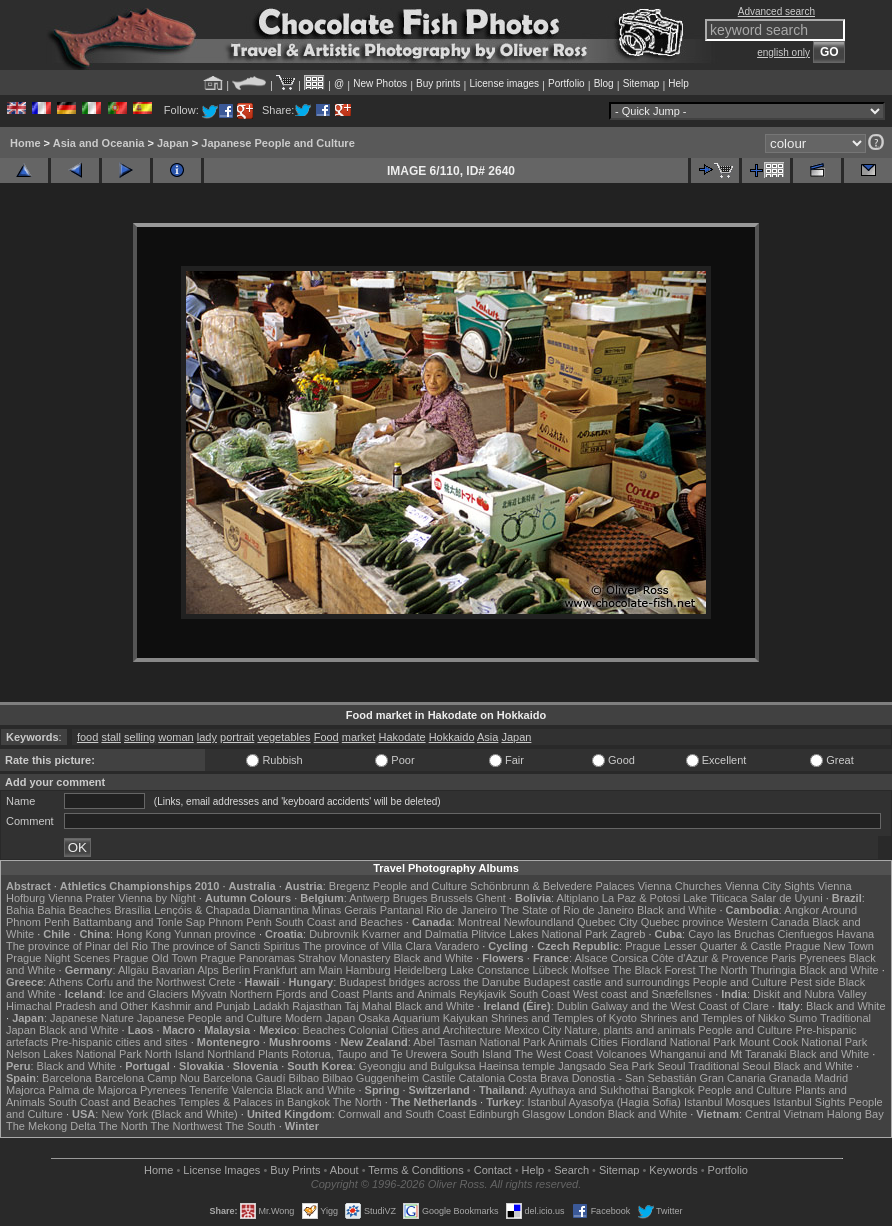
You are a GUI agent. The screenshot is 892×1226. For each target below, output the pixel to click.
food (87, 737)
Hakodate (401, 737)
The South (250, 1126)
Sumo (802, 1018)
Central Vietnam (784, 1114)
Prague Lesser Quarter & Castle (703, 946)
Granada (790, 1078)
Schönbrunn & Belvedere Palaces (552, 886)
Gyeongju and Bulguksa (417, 1066)
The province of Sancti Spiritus (225, 946)
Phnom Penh (240, 922)
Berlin (236, 970)
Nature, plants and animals (629, 1030)
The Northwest (187, 1126)
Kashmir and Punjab (200, 1006)
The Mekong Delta (51, 1126)
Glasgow (543, 1114)
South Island (480, 1054)
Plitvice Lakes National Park (539, 934)
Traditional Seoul (729, 1066)
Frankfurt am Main (297, 970)
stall (111, 737)
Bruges (410, 898)
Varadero (457, 946)
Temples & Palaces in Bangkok (254, 1102)
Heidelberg (420, 970)
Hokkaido (452, 737)
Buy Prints (295, 1170)
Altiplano (578, 898)
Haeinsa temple (517, 1066)
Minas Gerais (344, 910)
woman (175, 737)
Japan (173, 143)
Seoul (671, 1066)
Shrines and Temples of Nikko (712, 1018)
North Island (174, 1054)
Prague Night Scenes (58, 958)
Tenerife (208, 1090)
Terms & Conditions (415, 1170)
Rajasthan (317, 1006)
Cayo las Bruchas (731, 934)
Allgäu (133, 970)
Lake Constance (490, 970)
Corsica (629, 958)
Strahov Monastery (344, 958)
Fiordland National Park (678, 1042)
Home (25, 143)
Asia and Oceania (99, 143)
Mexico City (532, 1030)
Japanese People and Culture (277, 143)
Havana (855, 934)
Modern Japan (320, 1018)
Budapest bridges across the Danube (429, 982)
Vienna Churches (680, 886)
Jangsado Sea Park (606, 1066)
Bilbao (304, 1078)
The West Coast (553, 1054)
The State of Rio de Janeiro (567, 910)
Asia (487, 737)
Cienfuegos (806, 934)
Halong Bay (855, 1114)
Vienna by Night (156, 898)
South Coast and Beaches (339, 922)
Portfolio (566, 83)
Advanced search (776, 11)
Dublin (572, 1006)
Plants (273, 1054)
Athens (66, 982)
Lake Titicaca (715, 898)
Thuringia (773, 970)
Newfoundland (539, 922)
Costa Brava (538, 1078)
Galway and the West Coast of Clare (680, 1006)
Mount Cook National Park (803, 1042)
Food (326, 737)
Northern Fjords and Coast (295, 994)
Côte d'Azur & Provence (709, 958)
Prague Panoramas (247, 958)
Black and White (676, 910)
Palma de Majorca (92, 1090)
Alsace (591, 958)
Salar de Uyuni (786, 898)
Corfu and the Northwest (145, 982)
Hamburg (367, 970)
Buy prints (438, 83)
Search (571, 1170)
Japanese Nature (92, 1018)
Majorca (25, 1090)
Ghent (491, 898)
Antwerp (369, 898)
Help (678, 83)
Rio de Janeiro (461, 910)
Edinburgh (494, 1114)
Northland (231, 1054)
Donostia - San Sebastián (634, 1078)
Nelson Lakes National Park (74, 1054)
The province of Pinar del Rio (77, 946)
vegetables (283, 737)
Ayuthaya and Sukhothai (589, 1090)
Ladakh (271, 1006)
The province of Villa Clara (367, 946)
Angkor (801, 910)
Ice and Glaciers (148, 994)
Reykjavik (482, 994)
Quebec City (607, 922)
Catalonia (482, 1078)
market (359, 737)
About (344, 1170)
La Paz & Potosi (641, 898)
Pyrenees (822, 958)
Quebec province (682, 922)
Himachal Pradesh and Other (77, 1006)
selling (139, 737)
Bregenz (349, 886)
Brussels (452, 898)
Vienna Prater (81, 898)
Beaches (324, 1030)
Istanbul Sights (809, 1102)
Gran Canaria (733, 1078)
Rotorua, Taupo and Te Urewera (370, 1054)
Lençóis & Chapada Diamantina (231, 910)
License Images (221, 1170)
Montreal (479, 922)
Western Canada (768, 922)
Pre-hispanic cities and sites (119, 1042)
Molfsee (590, 970)
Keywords (673, 1170)
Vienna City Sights (770, 886)
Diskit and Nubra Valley (810, 994)
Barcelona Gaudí (244, 1078)
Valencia (251, 1090)
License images (504, 83)
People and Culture (420, 886)
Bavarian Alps (185, 970)
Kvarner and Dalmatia (415, 934)
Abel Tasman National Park (479, 1042)
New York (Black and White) (169, 1114)
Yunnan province (215, 934)
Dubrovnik (334, 934)
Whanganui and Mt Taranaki (718, 1054)
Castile (439, 1078)
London (586, 1114)
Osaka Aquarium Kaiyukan (423, 1018)
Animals (567, 1042)
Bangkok (673, 1090)
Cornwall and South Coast (402, 1114)
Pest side (812, 982)
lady (207, 737)
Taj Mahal (368, 1006)
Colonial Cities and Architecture (424, 1030)
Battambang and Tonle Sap (139, 922)
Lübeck (550, 970)
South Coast (539, 994)
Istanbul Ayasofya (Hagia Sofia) (604, 1102)
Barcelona (67, 1078)
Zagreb (628, 934)
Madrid (832, 1078)
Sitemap (641, 83)
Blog (604, 83)
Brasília (132, 910)
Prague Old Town (155, 958)
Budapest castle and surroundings (606, 982)
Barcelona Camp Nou (147, 1078)
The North (722, 970)
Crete (221, 982)
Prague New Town (829, 946)
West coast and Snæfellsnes (642, 994)
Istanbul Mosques (727, 1102)
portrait (237, 737)
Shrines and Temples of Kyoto (564, 1018)
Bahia (20, 910)
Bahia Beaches (74, 910)
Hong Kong (143, 934)
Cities (604, 1042)
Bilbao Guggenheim (370, 1078)
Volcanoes (621, 1054)
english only (783, 52)
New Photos (380, 83)
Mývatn (208, 994)
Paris (783, 958)
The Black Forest (653, 970)
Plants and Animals (410, 994)
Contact (493, 1170)
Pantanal (401, 910)
